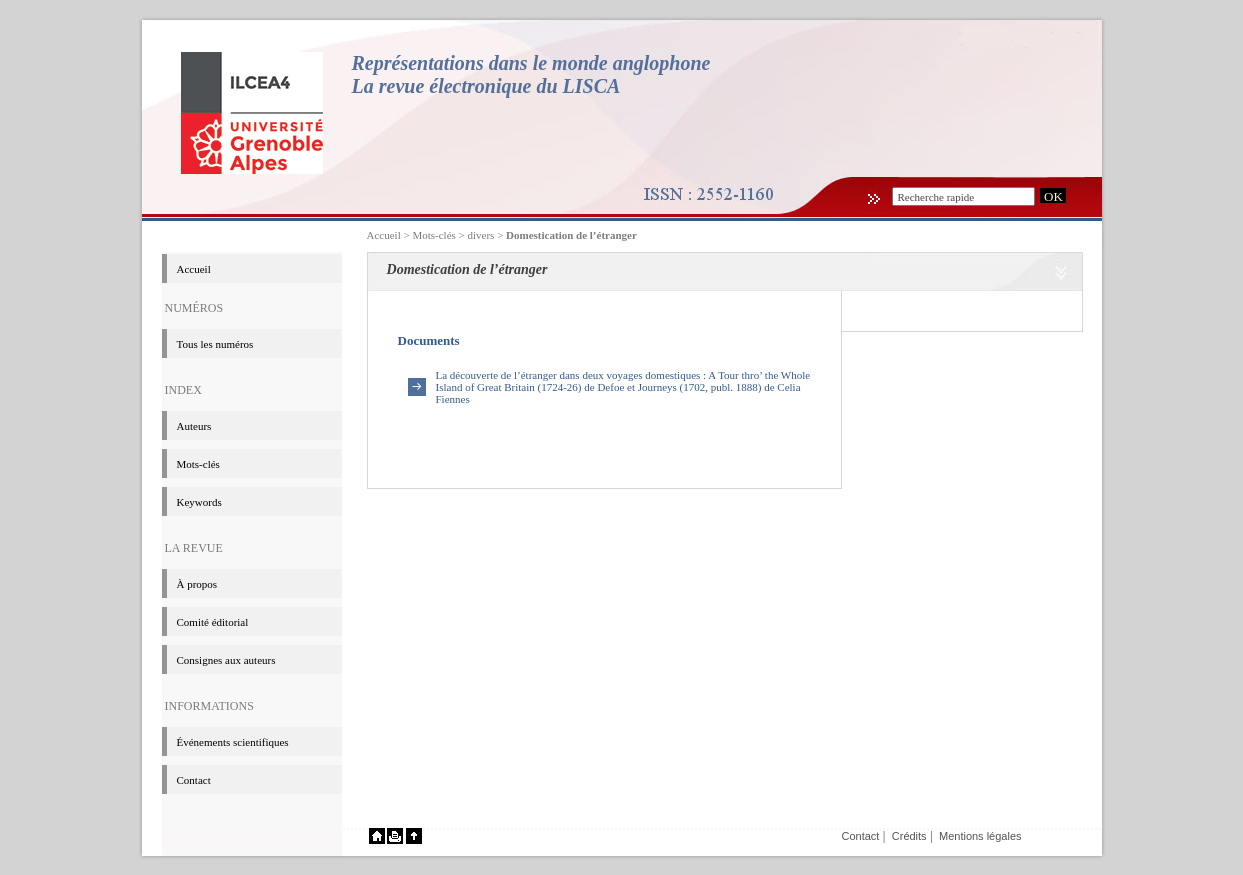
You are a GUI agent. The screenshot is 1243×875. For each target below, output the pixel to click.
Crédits (909, 836)
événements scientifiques (233, 742)
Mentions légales (980, 836)
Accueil (384, 235)
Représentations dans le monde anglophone (531, 63)
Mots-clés (198, 464)
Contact (194, 780)
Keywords (199, 502)
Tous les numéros (215, 344)
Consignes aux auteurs (226, 660)
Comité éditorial (213, 622)
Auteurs (194, 426)
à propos (197, 584)
